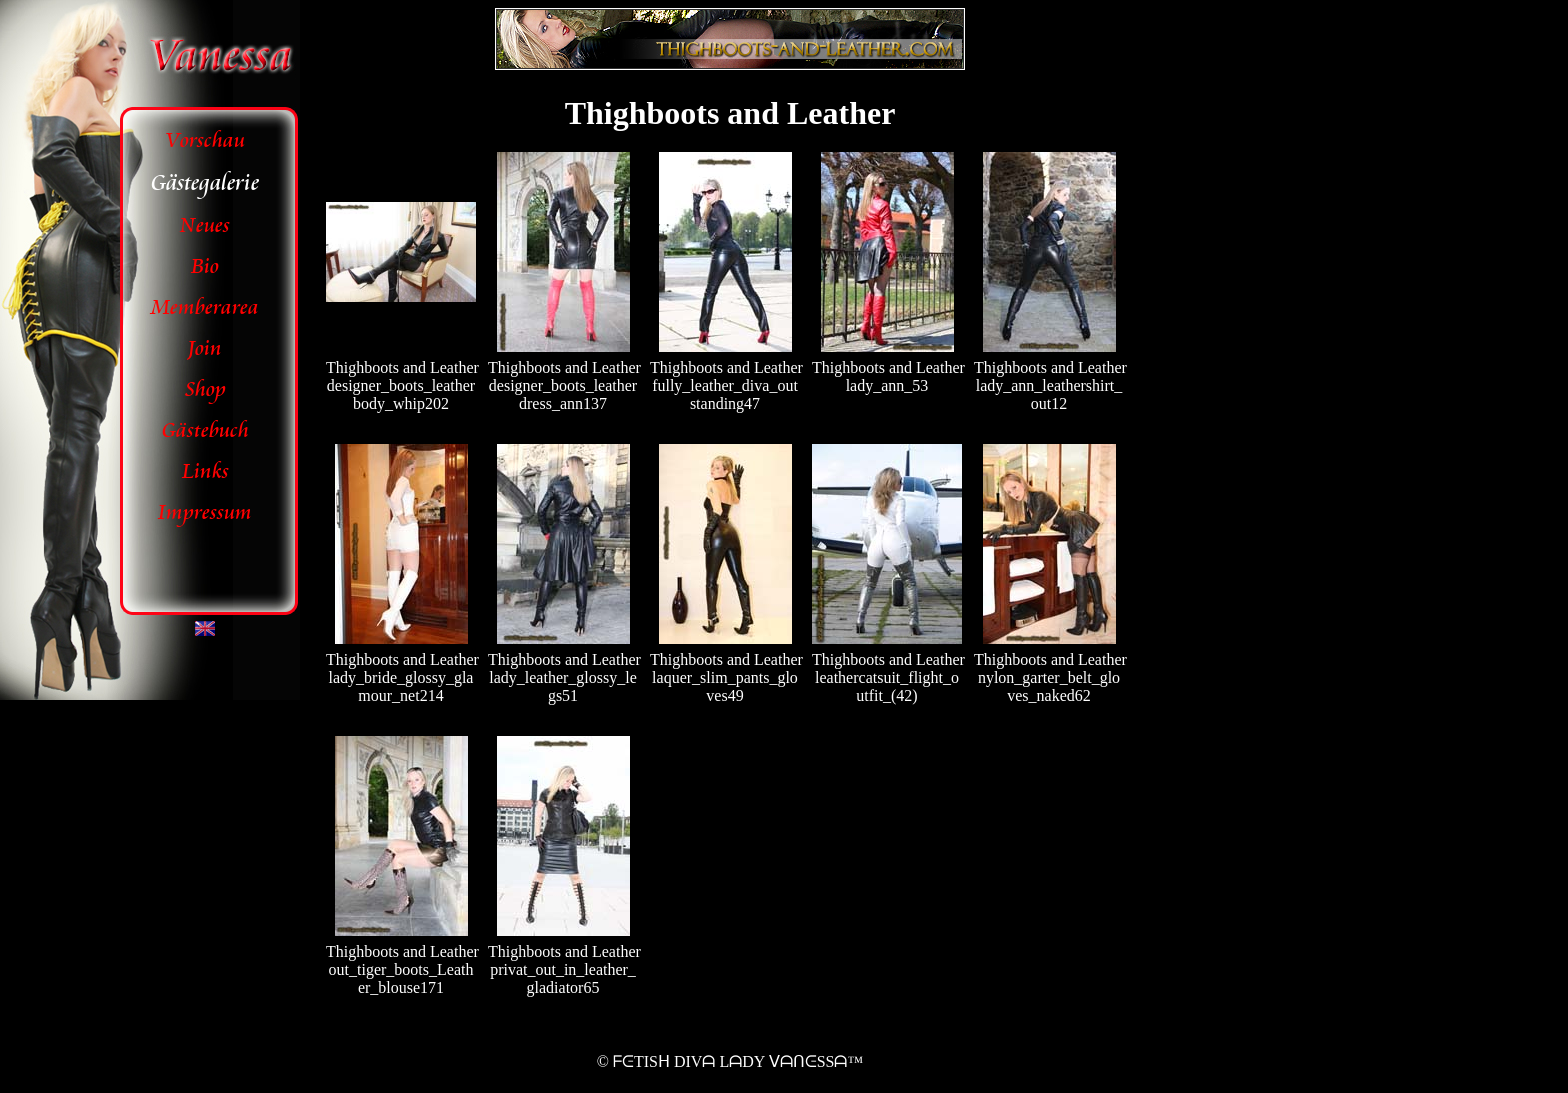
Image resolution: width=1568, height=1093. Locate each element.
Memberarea (205, 307)
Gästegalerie (205, 183)
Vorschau (205, 140)
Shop (205, 389)
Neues (205, 225)
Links (205, 471)
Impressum (205, 512)
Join (205, 348)
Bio (205, 266)
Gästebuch (205, 430)
